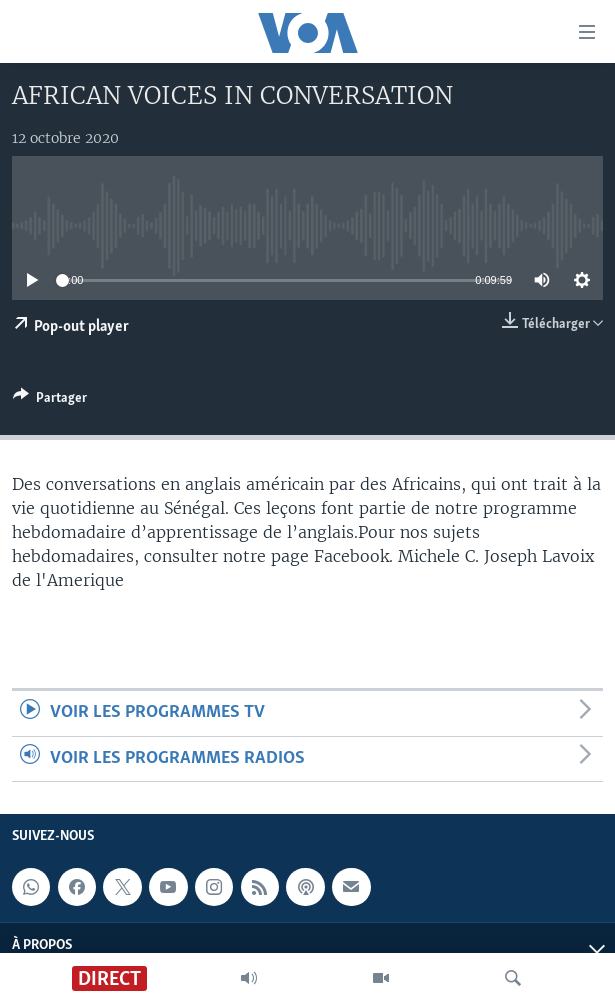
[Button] (50, 401)
